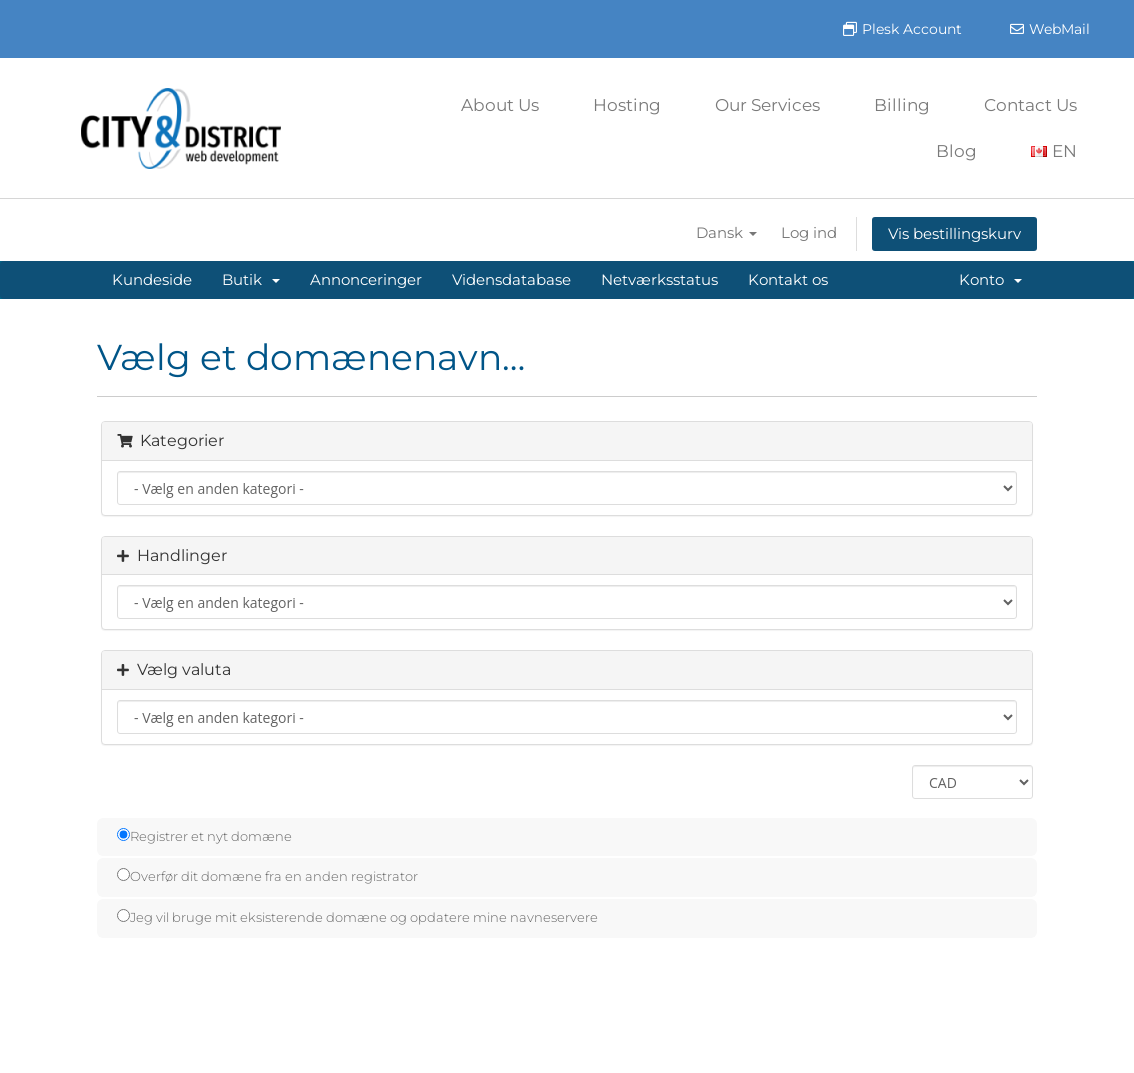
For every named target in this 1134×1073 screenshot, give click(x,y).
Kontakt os (788, 279)
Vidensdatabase (511, 279)
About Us (500, 105)
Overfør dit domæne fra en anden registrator (267, 876)
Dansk (726, 232)
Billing (902, 105)
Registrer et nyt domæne (204, 836)
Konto (990, 279)
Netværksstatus (659, 279)
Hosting (627, 105)
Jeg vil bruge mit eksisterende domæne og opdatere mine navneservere (357, 917)
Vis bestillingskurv (954, 233)
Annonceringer (366, 279)
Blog (956, 151)
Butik (251, 279)
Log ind (809, 232)
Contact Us (1030, 105)
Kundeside (152, 279)
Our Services (767, 105)
